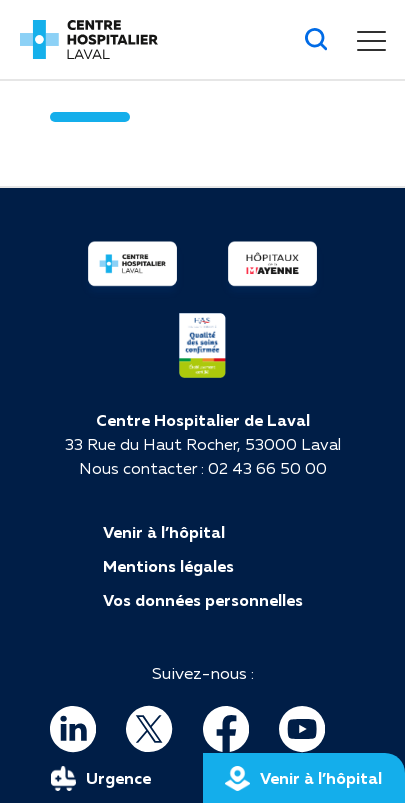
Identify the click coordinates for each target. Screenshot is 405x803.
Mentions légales (168, 566)
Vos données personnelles (203, 600)
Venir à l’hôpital (164, 532)
